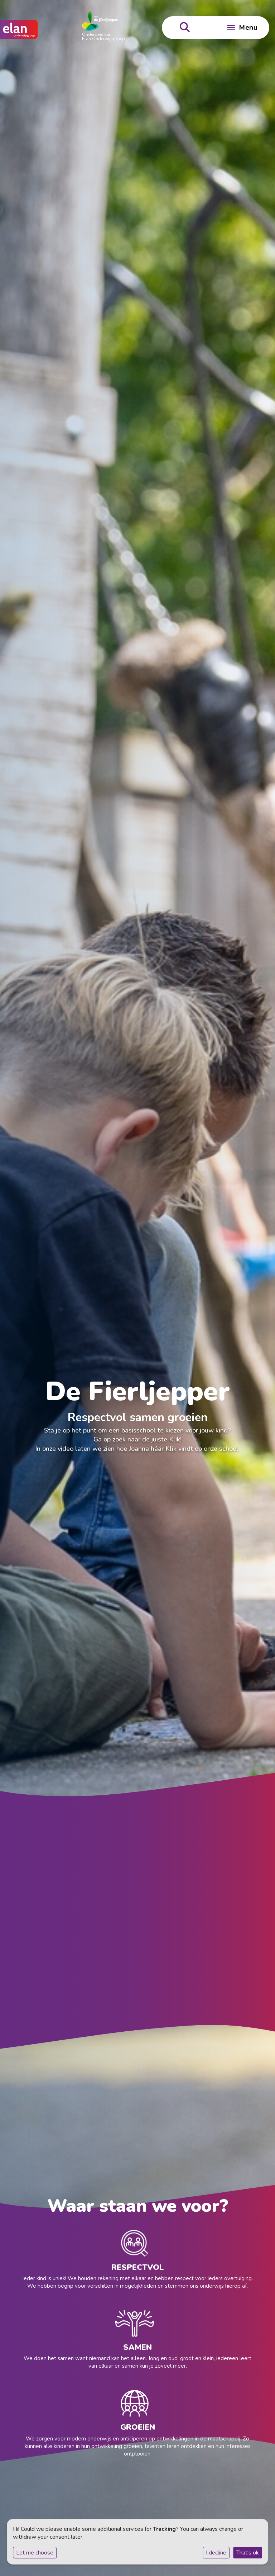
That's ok (247, 2553)
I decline (216, 2553)
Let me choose (34, 2553)
